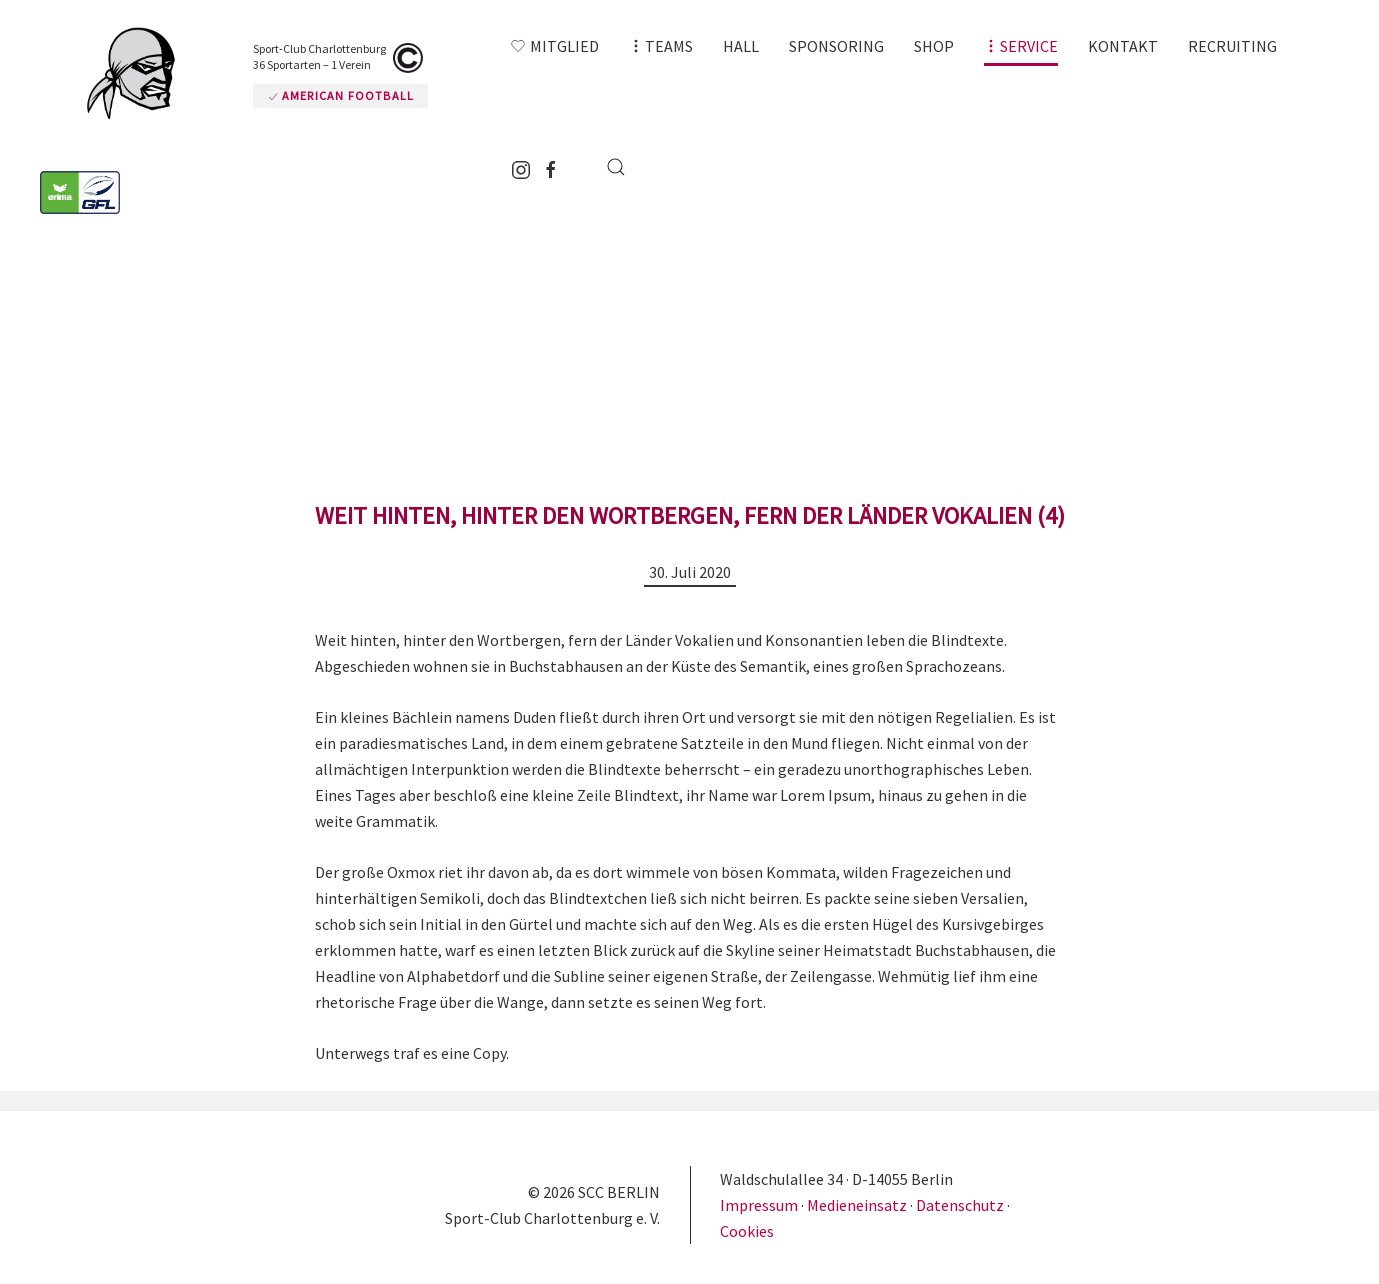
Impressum (760, 1205)
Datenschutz (960, 1205)
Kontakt (1123, 46)
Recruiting (1232, 46)
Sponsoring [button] (836, 46)
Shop (934, 46)
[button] (661, 46)
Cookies (747, 1231)
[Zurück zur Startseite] (140, 73)
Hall (741, 46)
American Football (341, 95)
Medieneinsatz (857, 1205)
